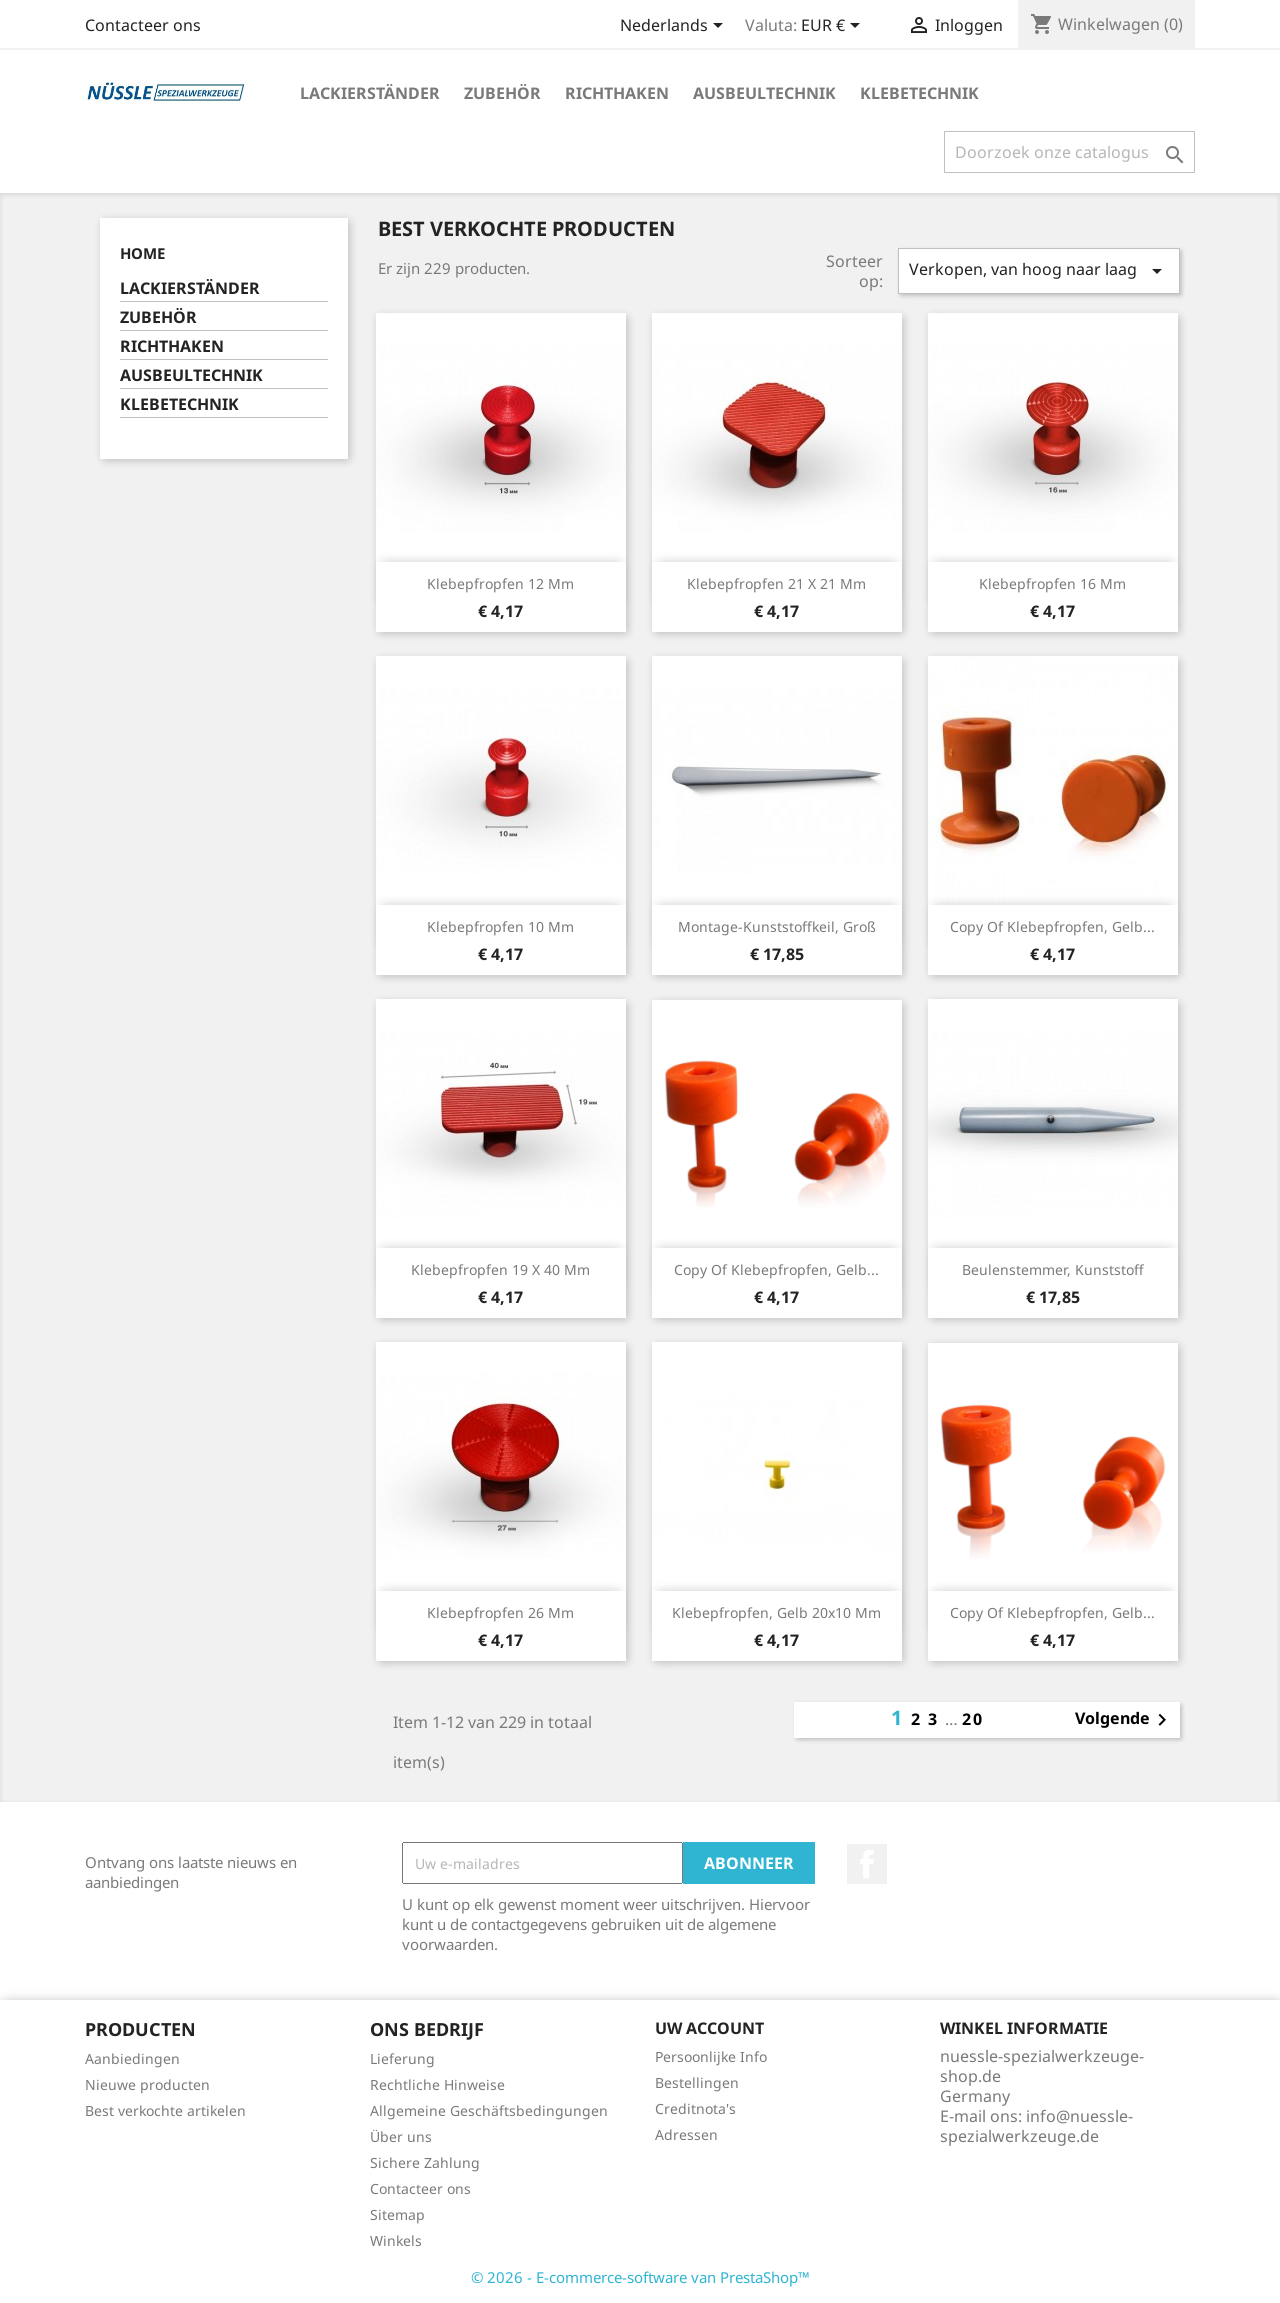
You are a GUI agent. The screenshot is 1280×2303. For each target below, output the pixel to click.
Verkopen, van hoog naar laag (1039, 270)
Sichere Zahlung (425, 2162)
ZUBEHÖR (502, 93)
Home (142, 253)
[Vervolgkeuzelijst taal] (675, 27)
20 (973, 1719)
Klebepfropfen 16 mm (1052, 583)
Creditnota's (695, 2108)
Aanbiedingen (132, 2058)
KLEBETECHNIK (919, 93)
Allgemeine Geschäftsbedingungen (489, 2110)
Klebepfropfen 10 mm (500, 926)
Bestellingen (697, 2082)
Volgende (1124, 1720)
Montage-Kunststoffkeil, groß (777, 926)
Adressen (686, 2134)
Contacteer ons (143, 25)
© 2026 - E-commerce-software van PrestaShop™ (640, 2277)
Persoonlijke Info (711, 2056)
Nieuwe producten (147, 2084)
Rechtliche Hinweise (437, 2084)
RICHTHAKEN (617, 93)
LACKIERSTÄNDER (370, 93)
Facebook (867, 1864)
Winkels (396, 2240)
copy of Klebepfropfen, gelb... (1052, 926)
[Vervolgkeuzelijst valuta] (834, 27)
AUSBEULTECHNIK (764, 93)
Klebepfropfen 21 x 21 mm (776, 583)
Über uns (401, 2136)
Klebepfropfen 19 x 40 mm (500, 1269)
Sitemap (397, 2214)
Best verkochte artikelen (165, 2110)
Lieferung (402, 2058)
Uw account (709, 2028)
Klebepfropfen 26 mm (500, 1612)
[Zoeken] (1069, 152)
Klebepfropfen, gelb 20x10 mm (776, 1612)
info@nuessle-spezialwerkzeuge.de (1036, 2126)
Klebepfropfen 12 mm (500, 583)
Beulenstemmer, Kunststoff (1053, 1269)
